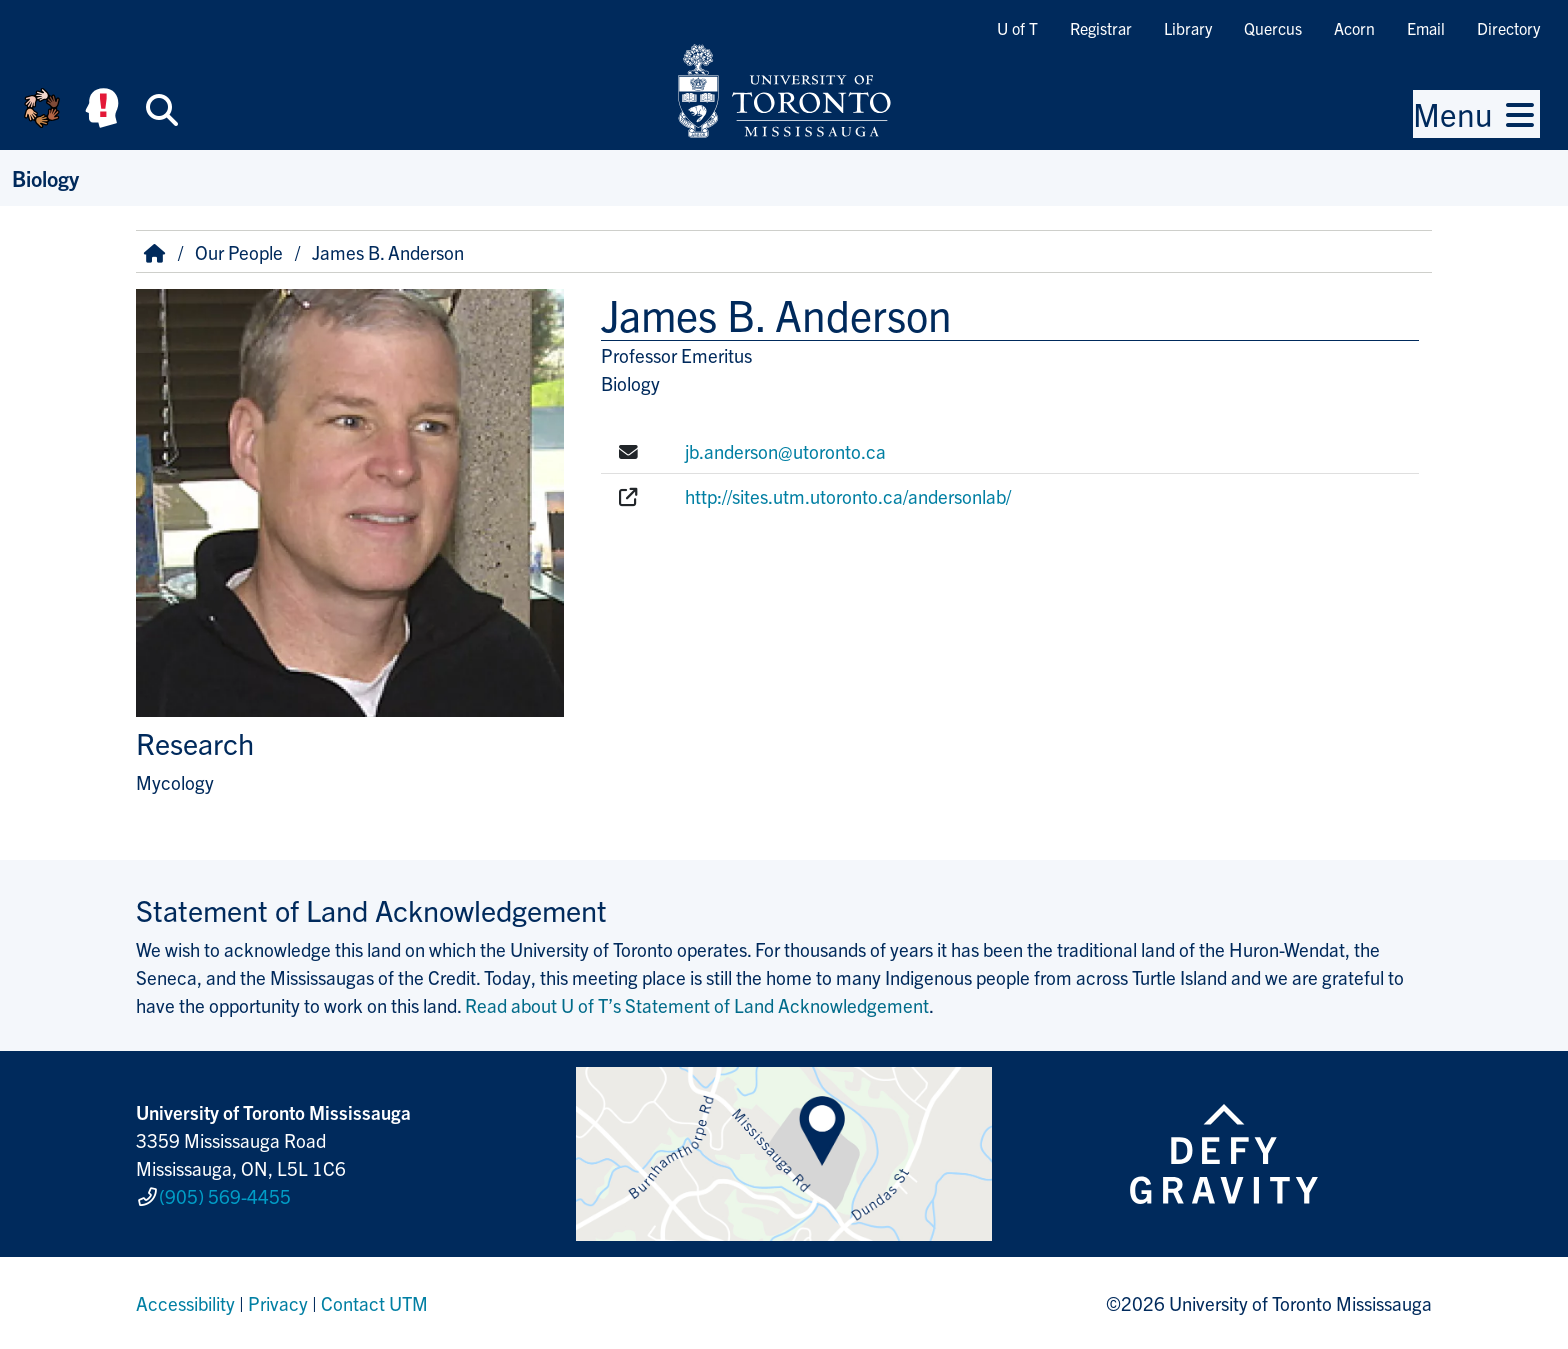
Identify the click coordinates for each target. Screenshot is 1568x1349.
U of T (1017, 28)
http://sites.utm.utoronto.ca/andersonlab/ (848, 496)
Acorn (1354, 28)
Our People (239, 252)
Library (1188, 28)
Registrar (1101, 28)
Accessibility (185, 1303)
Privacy (278, 1303)
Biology (45, 177)
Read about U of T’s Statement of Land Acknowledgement (697, 1005)
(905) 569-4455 (225, 1196)
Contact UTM (374, 1303)
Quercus (1273, 28)
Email (1426, 28)
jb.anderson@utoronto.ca (785, 451)
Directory (1508, 28)
